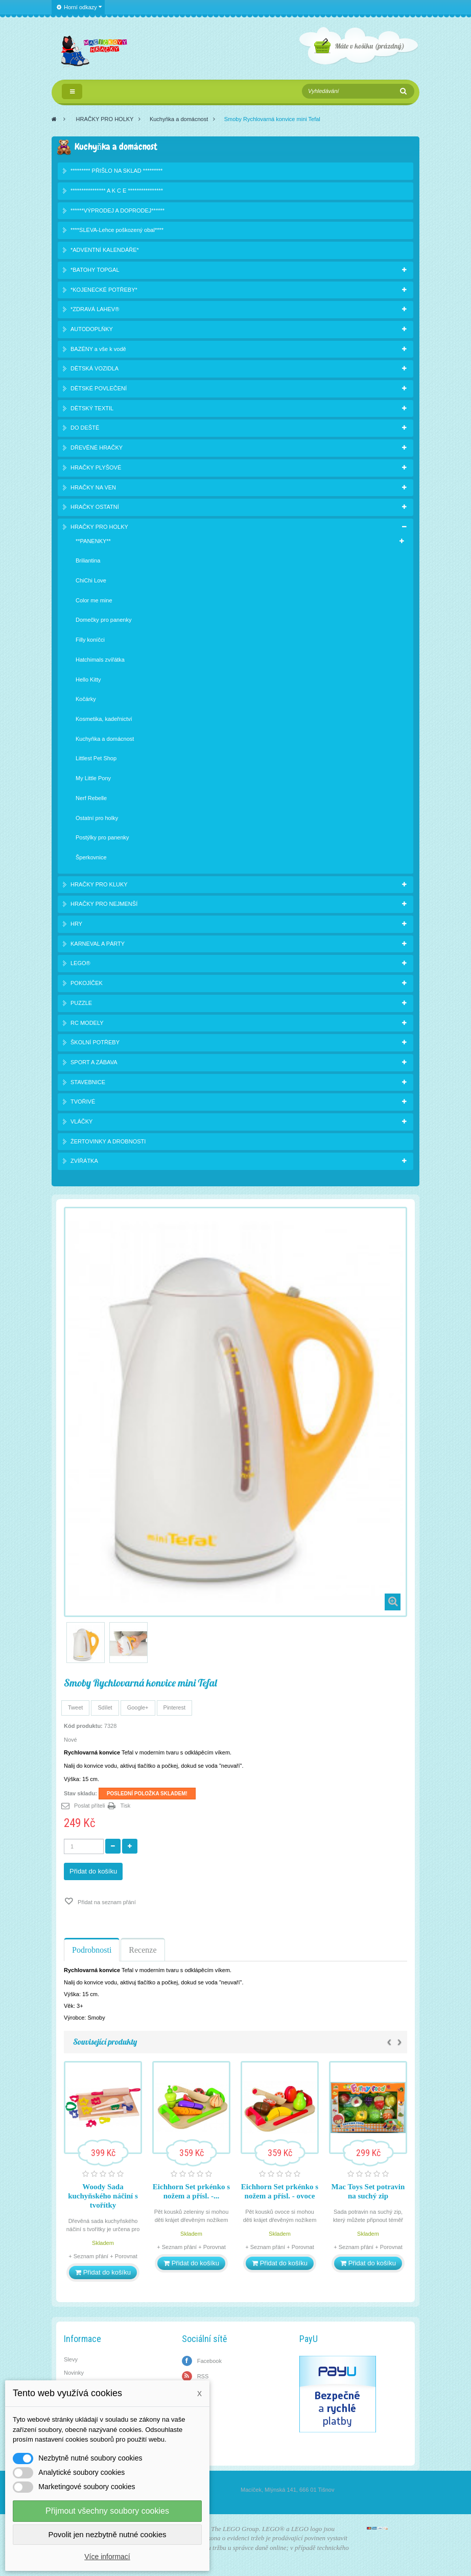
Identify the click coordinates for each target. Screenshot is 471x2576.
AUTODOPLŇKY (91, 329)
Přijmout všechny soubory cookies (107, 2511)
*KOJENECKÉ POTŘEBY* (103, 290)
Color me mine (94, 600)
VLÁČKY (81, 1121)
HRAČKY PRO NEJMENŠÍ (103, 904)
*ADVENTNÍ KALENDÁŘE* (104, 250)
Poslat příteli (89, 1805)
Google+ (138, 1707)
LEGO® (80, 963)
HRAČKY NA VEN (93, 487)
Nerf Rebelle (91, 798)
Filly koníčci (90, 640)
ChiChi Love (91, 580)
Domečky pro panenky (103, 620)
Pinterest (174, 1707)
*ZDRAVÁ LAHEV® (94, 309)
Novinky (74, 2373)
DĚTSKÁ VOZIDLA (94, 368)
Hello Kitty (88, 679)
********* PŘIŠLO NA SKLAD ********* (116, 171)
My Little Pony (93, 778)
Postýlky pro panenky (102, 837)
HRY (76, 924)
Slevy (71, 2359)
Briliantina (88, 560)
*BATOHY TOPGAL (95, 270)
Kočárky (86, 699)
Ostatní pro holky (97, 818)
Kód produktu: (83, 1726)
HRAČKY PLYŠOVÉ (95, 467)
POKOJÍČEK (86, 983)
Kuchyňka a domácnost (179, 119)
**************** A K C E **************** (116, 191)
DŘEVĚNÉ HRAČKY (96, 447)
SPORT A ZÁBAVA (93, 1062)
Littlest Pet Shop (96, 758)
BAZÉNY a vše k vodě (98, 349)
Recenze (142, 1950)
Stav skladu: (80, 1793)
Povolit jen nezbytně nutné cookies (108, 2534)
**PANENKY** (93, 541)
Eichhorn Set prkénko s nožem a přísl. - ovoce (279, 2191)
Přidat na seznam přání (106, 1902)
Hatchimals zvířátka (100, 660)
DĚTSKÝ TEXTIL (91, 408)
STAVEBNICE (87, 1082)
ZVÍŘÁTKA (84, 1161)
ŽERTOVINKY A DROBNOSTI (108, 1141)
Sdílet (105, 1707)
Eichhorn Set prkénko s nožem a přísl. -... (191, 2191)
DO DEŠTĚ (84, 428)
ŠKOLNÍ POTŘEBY (95, 1042)
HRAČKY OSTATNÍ (94, 507)
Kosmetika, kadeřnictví (104, 719)
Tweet (75, 1707)
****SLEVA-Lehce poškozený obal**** (116, 230)
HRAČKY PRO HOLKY (105, 119)
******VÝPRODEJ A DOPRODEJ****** (117, 210)
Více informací (107, 2556)
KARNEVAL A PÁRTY (97, 944)
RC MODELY (87, 1023)
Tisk (126, 1805)
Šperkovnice (91, 857)
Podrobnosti (91, 1950)
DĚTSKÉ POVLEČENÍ (98, 388)
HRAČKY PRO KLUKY (99, 884)
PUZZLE (81, 1003)
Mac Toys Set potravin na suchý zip (368, 2191)
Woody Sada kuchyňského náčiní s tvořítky (103, 2196)
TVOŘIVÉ (82, 1101)
